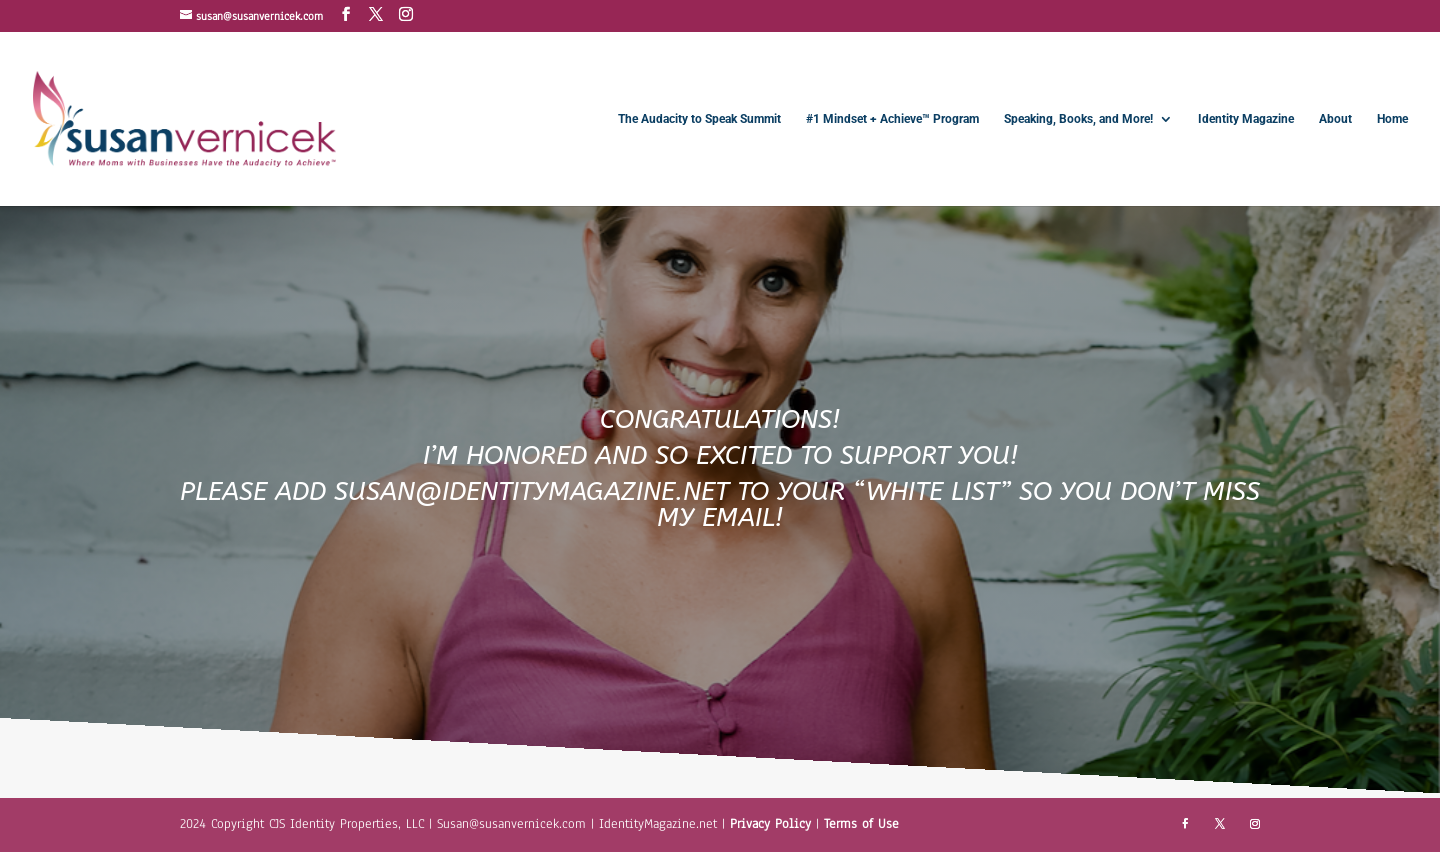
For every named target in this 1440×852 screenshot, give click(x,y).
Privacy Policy (773, 824)
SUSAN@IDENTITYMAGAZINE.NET (531, 491)
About (1335, 119)
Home (1392, 119)
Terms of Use (861, 824)
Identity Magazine (1246, 119)
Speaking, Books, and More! (1078, 119)
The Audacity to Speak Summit (699, 119)
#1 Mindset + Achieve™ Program (892, 119)
